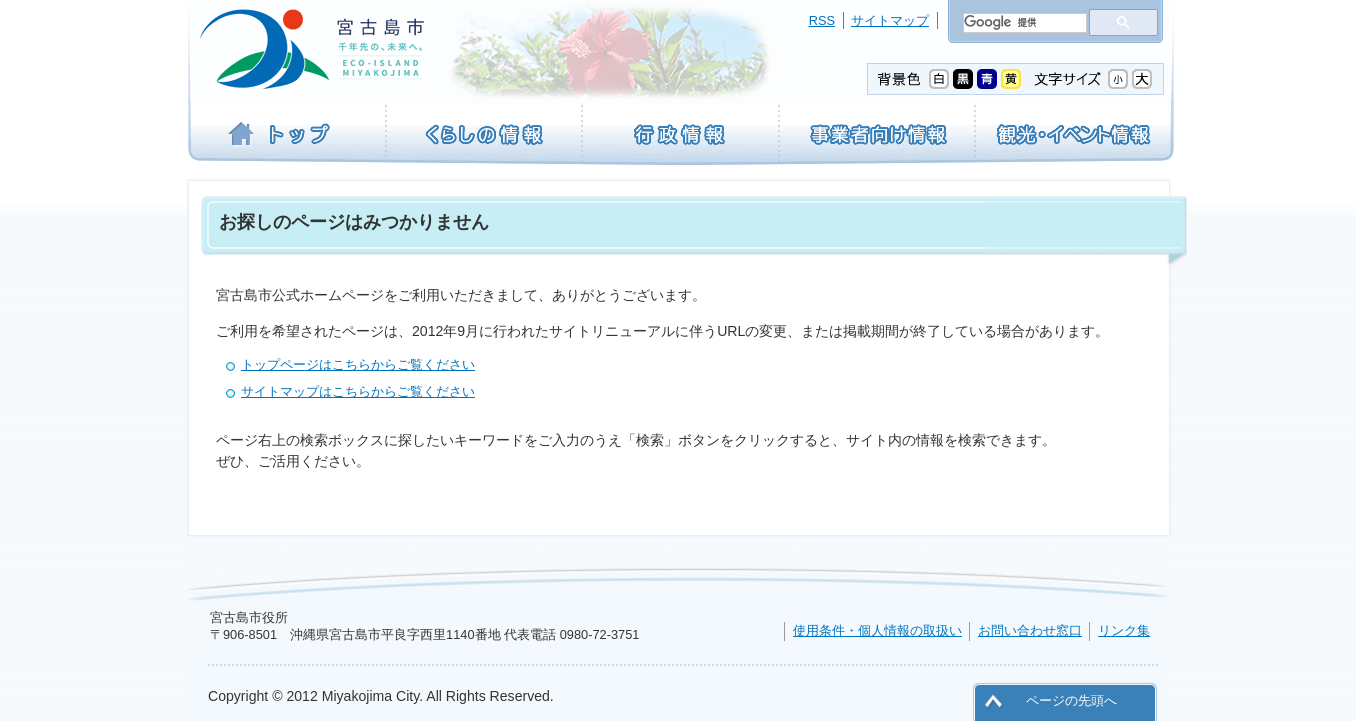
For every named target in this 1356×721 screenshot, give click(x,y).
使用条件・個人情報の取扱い (877, 630)
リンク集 (1124, 630)
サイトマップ (890, 20)
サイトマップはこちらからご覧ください (358, 391)
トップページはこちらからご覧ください (358, 364)
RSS (822, 20)
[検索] (1023, 23)
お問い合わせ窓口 (1030, 630)
